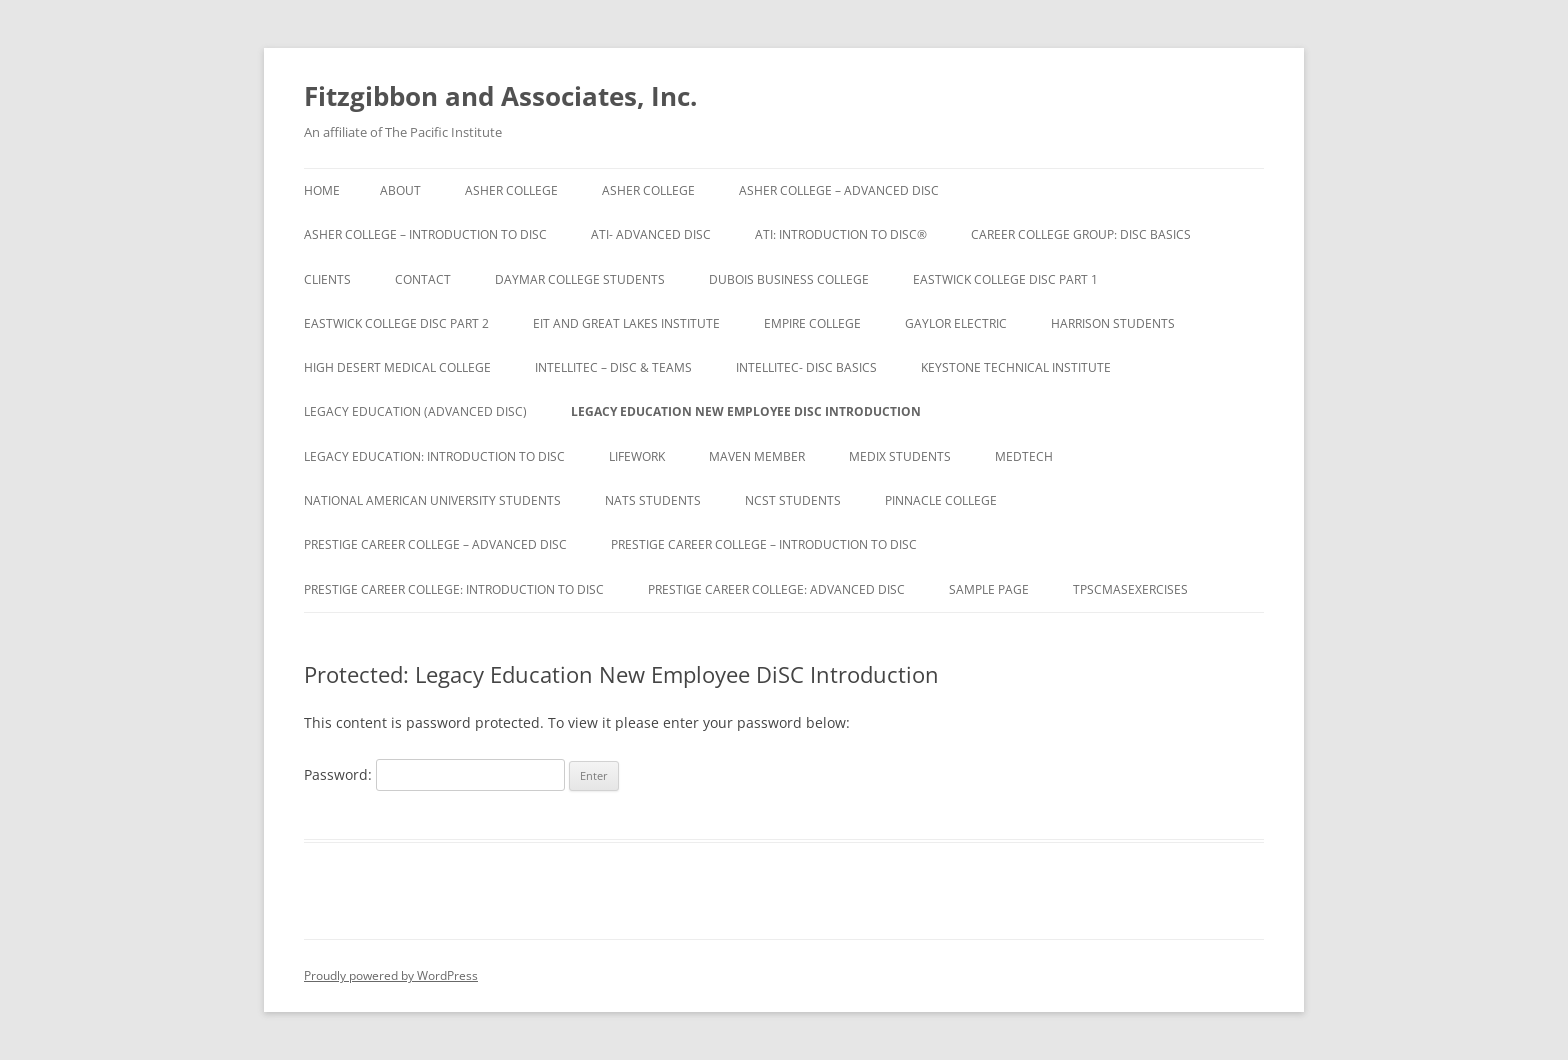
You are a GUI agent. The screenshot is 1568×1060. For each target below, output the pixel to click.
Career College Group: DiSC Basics (1081, 234)
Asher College (511, 190)
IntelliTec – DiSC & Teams (613, 367)
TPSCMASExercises (1130, 589)
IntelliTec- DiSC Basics (806, 367)
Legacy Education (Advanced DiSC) (415, 411)
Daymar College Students (580, 279)
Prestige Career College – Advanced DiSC (435, 544)
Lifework (637, 456)
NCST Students (793, 500)
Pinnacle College (941, 500)
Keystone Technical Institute (1016, 367)
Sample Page (989, 589)
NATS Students (653, 500)
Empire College (812, 323)
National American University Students (432, 500)
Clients (327, 279)
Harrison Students (1113, 323)
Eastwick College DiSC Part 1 (1005, 279)
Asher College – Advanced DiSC (839, 190)
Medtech (1024, 456)
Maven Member (757, 456)
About (400, 190)
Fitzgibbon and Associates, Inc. (500, 96)
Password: (434, 774)
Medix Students (900, 456)
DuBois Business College (789, 279)
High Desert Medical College (397, 367)
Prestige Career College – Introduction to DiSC (764, 544)
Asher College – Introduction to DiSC (425, 234)
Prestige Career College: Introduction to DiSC (454, 589)
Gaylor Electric (956, 323)
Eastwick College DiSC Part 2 (396, 323)
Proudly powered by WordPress (391, 975)
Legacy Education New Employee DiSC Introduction (746, 411)
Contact (423, 279)
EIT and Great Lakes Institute (626, 323)
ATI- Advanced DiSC (651, 234)
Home (322, 190)
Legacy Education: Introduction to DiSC (434, 456)
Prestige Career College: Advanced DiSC (776, 589)
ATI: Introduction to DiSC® (841, 234)
